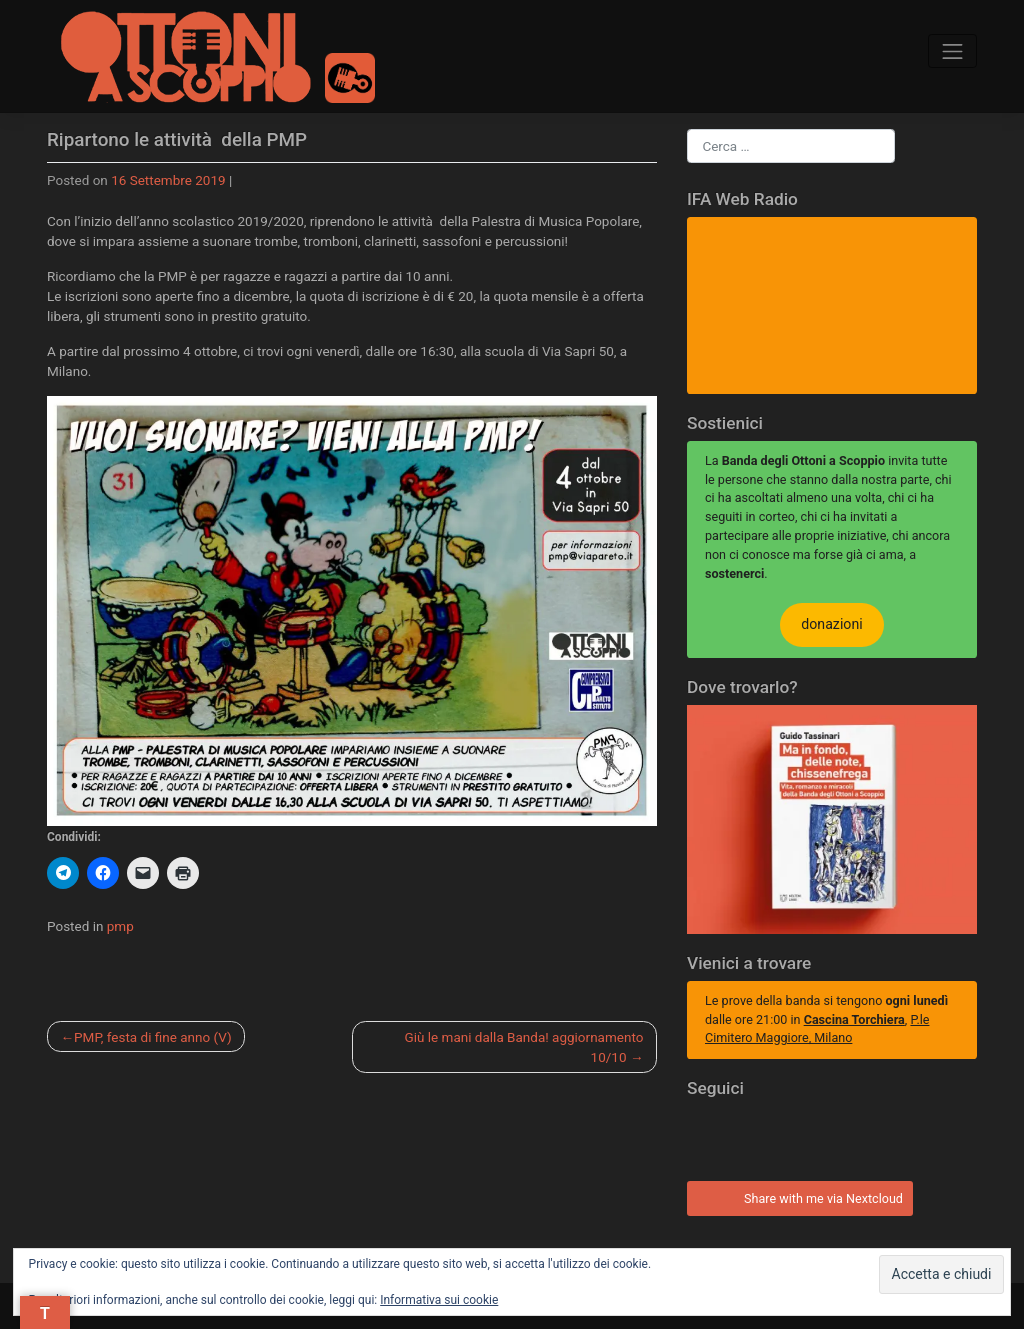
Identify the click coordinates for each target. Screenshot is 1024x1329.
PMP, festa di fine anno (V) (153, 1037)
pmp (120, 926)
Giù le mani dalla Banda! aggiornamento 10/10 (524, 1047)
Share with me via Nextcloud (797, 1196)
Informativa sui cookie (439, 1300)
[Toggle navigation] (952, 51)
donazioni (831, 624)
